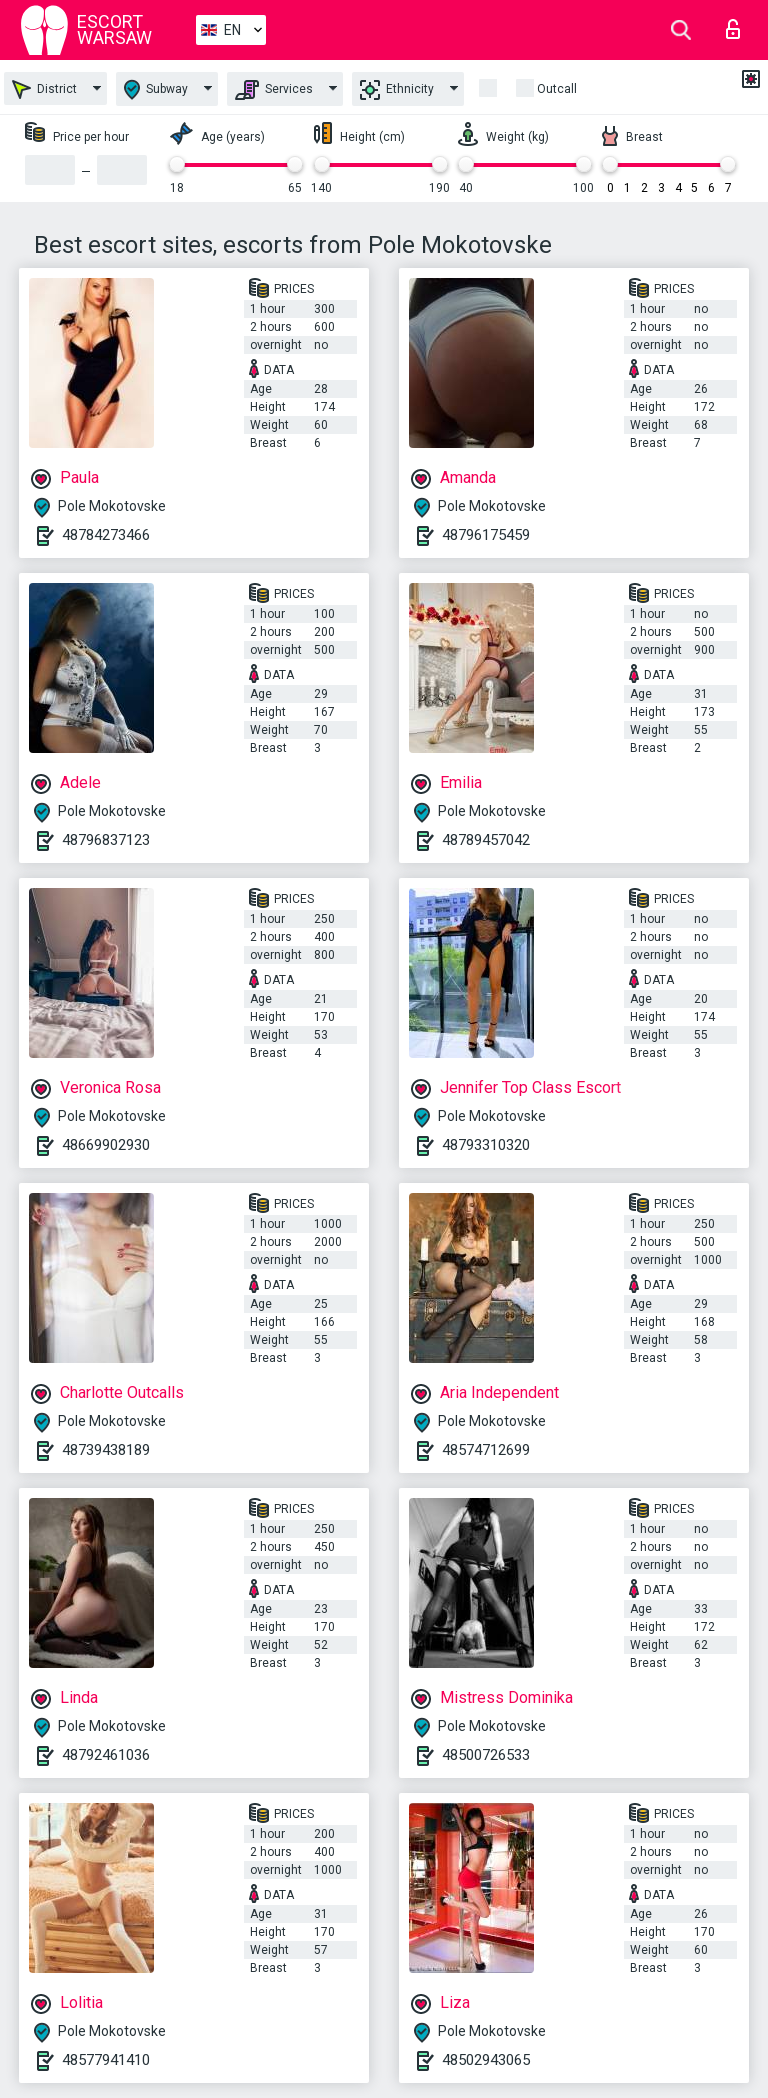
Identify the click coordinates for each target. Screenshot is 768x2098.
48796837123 (106, 840)
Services (274, 90)
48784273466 (106, 535)
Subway (156, 89)
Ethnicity (397, 90)
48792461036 (106, 1755)
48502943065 (486, 2060)
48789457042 (486, 840)
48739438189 (106, 1450)
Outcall (557, 89)
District (44, 89)
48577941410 (106, 2060)
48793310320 (486, 1145)
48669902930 (106, 1145)
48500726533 (486, 1755)
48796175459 (486, 535)
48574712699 (486, 1450)
